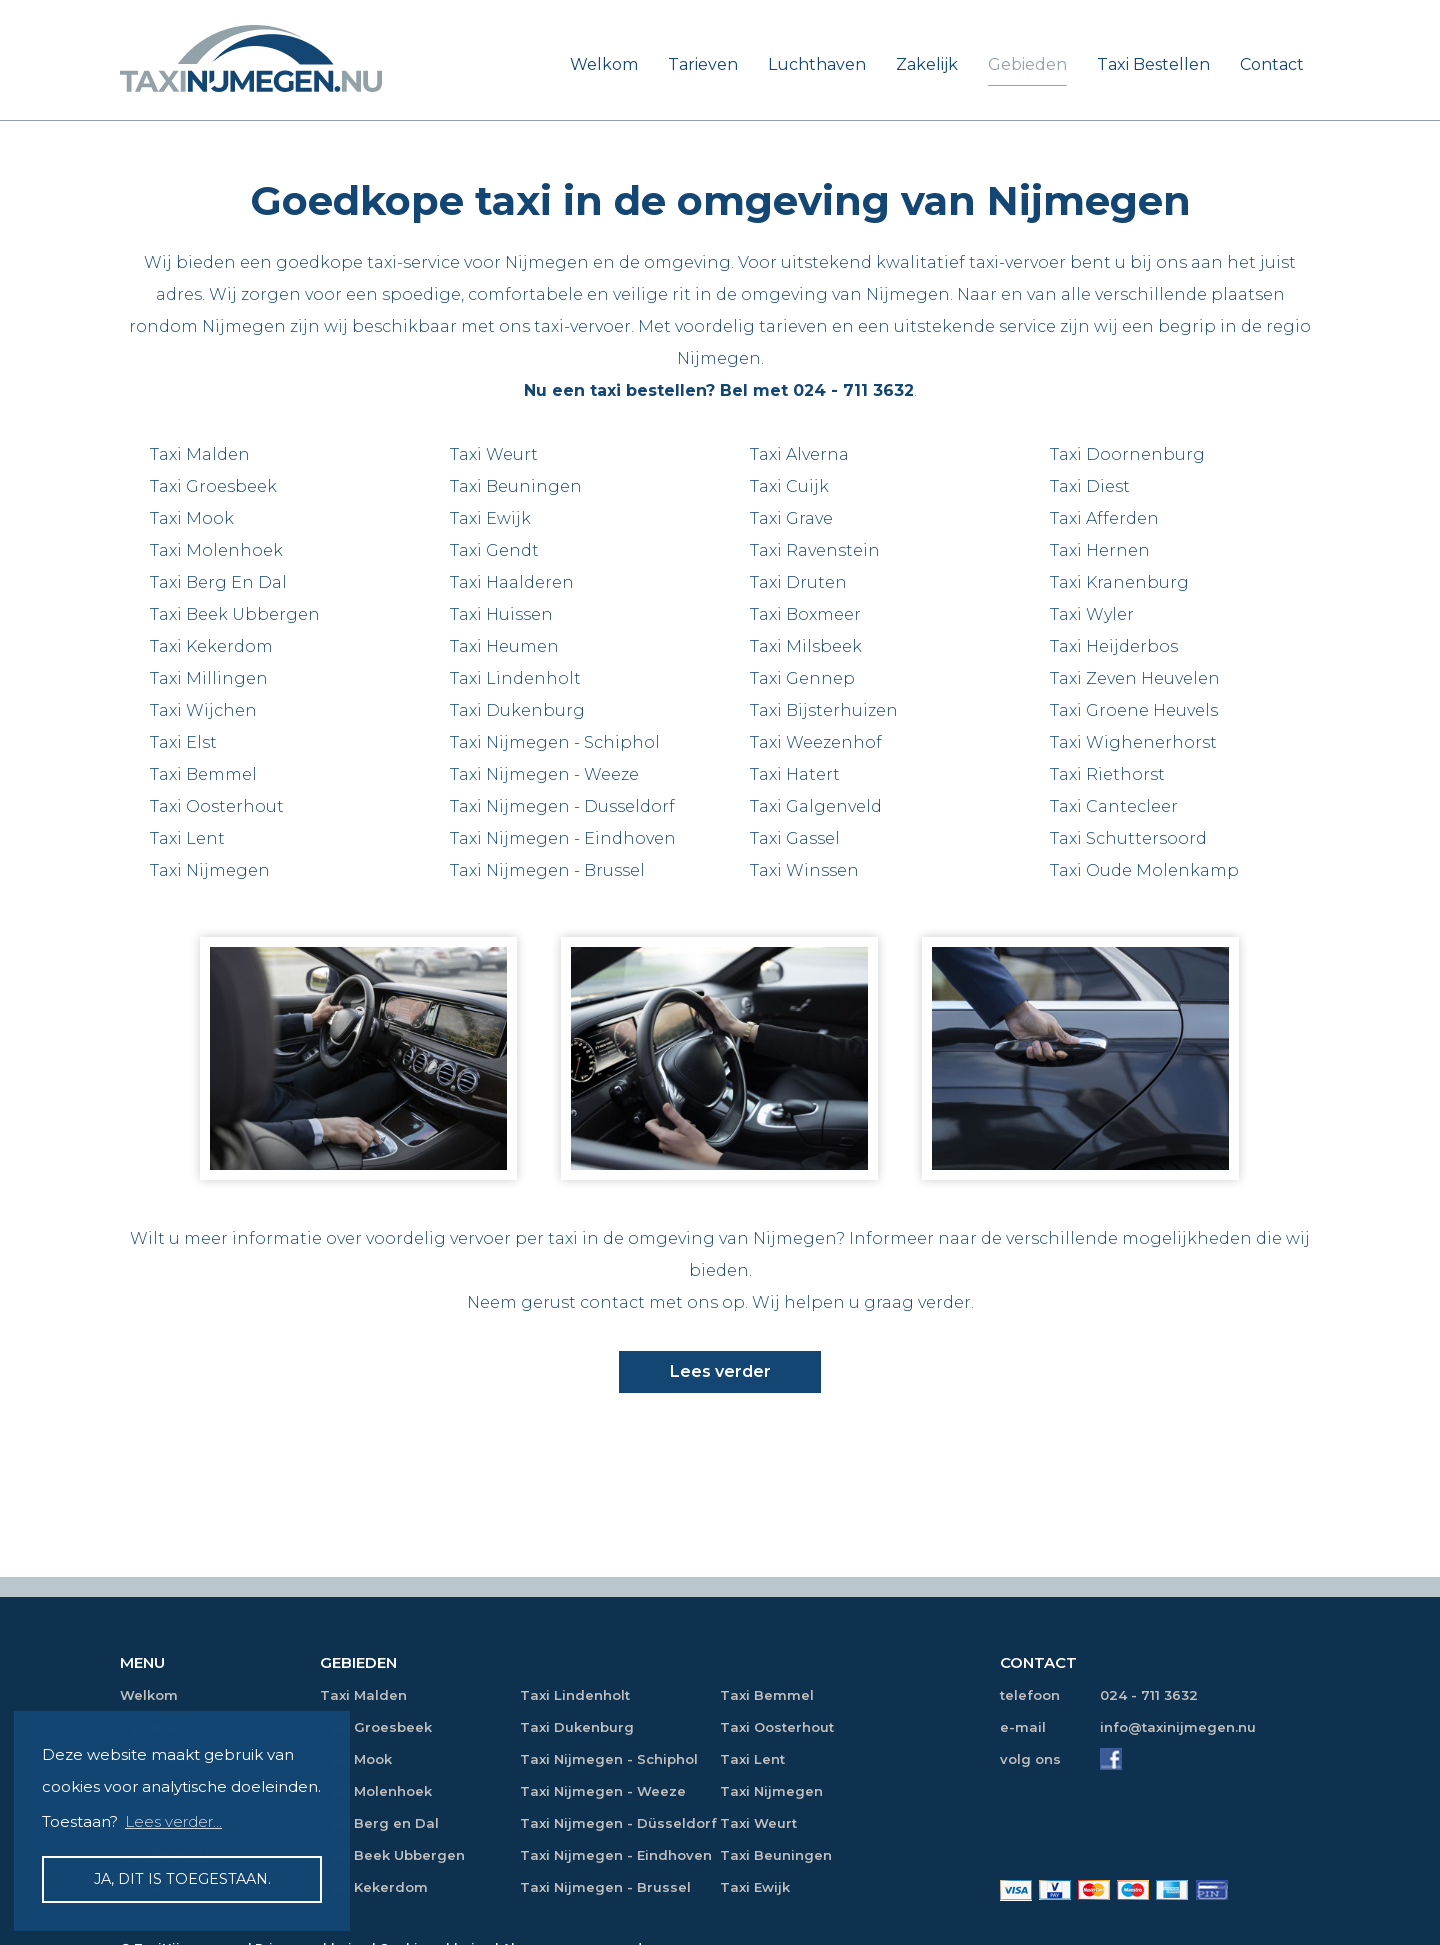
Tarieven (703, 64)
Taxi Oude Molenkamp (1144, 870)
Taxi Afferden (1104, 518)
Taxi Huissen (501, 614)
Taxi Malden (200, 454)
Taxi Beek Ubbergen (235, 614)
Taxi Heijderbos (1114, 646)
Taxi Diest (1090, 486)
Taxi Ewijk (490, 518)
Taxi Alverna (799, 454)
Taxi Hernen (1100, 550)
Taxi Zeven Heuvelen (1135, 678)
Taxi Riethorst (1107, 774)
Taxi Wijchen (203, 710)
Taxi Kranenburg (1119, 582)
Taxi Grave (791, 518)
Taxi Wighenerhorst (1133, 742)
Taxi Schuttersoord (1128, 838)
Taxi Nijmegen (210, 870)
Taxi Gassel (795, 838)
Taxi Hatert (795, 774)
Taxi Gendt (494, 550)
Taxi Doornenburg (1127, 454)
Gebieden (1027, 64)
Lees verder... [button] (173, 1821)
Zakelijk (927, 64)
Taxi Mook (192, 518)
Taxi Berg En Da (216, 582)
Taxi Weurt (494, 454)
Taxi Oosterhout (217, 806)
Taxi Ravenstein (815, 550)
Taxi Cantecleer (1114, 806)
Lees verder (720, 1371)
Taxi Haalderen (512, 582)
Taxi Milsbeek (806, 646)
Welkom (604, 64)
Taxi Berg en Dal (379, 1823)
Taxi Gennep (802, 678)
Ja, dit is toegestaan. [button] (182, 1879)
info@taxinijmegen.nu (1178, 1727)
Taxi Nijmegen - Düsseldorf (618, 1823)
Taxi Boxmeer (805, 614)
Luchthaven (817, 64)
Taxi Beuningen (516, 486)
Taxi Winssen (804, 870)
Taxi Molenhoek (216, 550)
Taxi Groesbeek (213, 486)
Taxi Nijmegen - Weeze (544, 774)
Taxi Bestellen (1153, 64)
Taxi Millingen (209, 678)
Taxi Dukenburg (517, 710)
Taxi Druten (798, 582)
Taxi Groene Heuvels (1134, 710)
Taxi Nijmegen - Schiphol (555, 742)
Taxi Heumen (504, 646)
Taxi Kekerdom (211, 646)
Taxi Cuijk (789, 486)
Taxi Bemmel (203, 774)
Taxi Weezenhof (816, 742)
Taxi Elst (183, 742)
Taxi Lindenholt (515, 678)
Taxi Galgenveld (816, 806)
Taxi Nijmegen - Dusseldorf (562, 806)
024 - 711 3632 (853, 390)
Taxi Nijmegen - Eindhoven (563, 838)
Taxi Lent (187, 838)
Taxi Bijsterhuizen (824, 710)
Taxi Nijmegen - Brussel (547, 870)
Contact (1272, 64)
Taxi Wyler (1092, 614)
